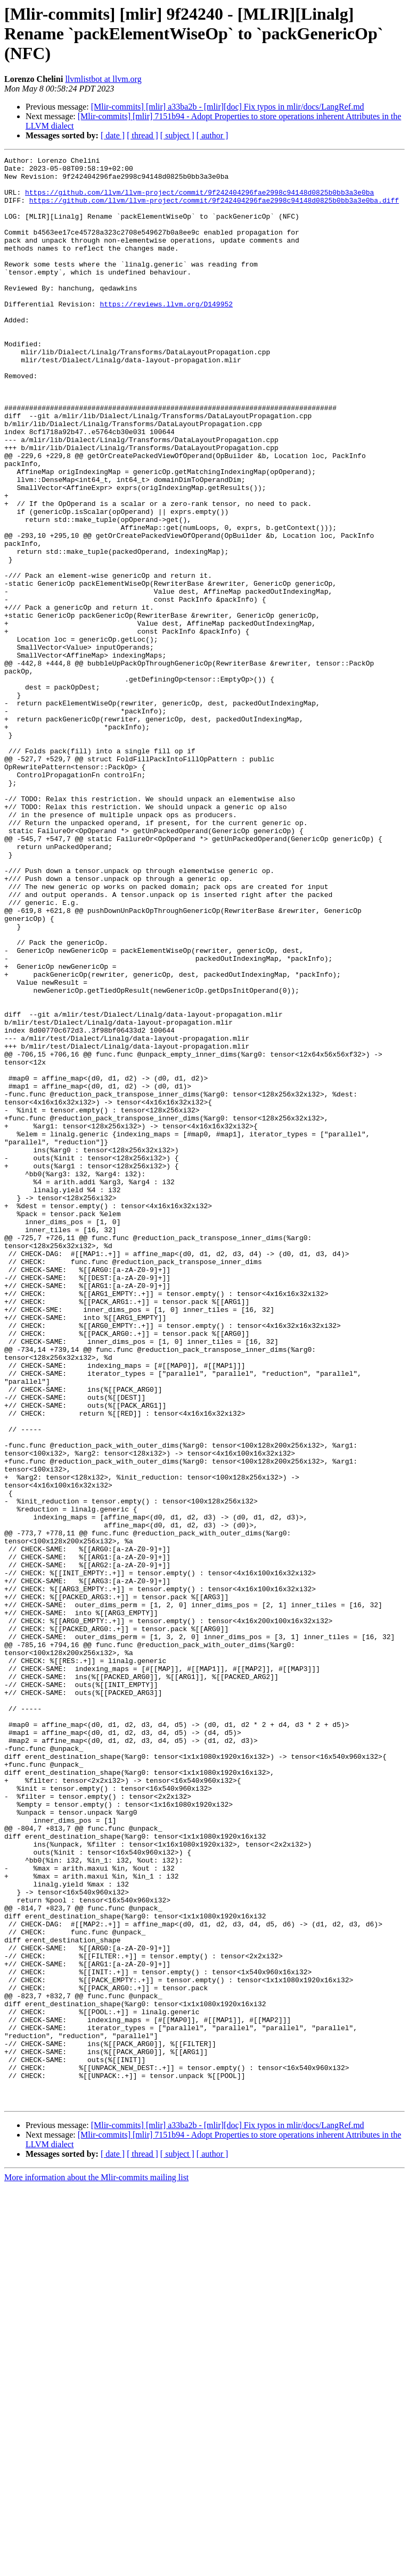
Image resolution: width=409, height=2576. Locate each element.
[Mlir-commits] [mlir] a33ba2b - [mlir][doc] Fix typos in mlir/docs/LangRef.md (227, 106)
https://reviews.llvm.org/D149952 (166, 334)
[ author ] (212, 135)
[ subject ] (177, 135)
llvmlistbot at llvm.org (103, 79)
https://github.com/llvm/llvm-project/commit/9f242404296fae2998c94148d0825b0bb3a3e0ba (199, 200)
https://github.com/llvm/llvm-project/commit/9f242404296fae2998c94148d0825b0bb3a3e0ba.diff (214, 209)
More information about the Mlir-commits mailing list (96, 2566)
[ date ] (113, 135)
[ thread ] (142, 135)
